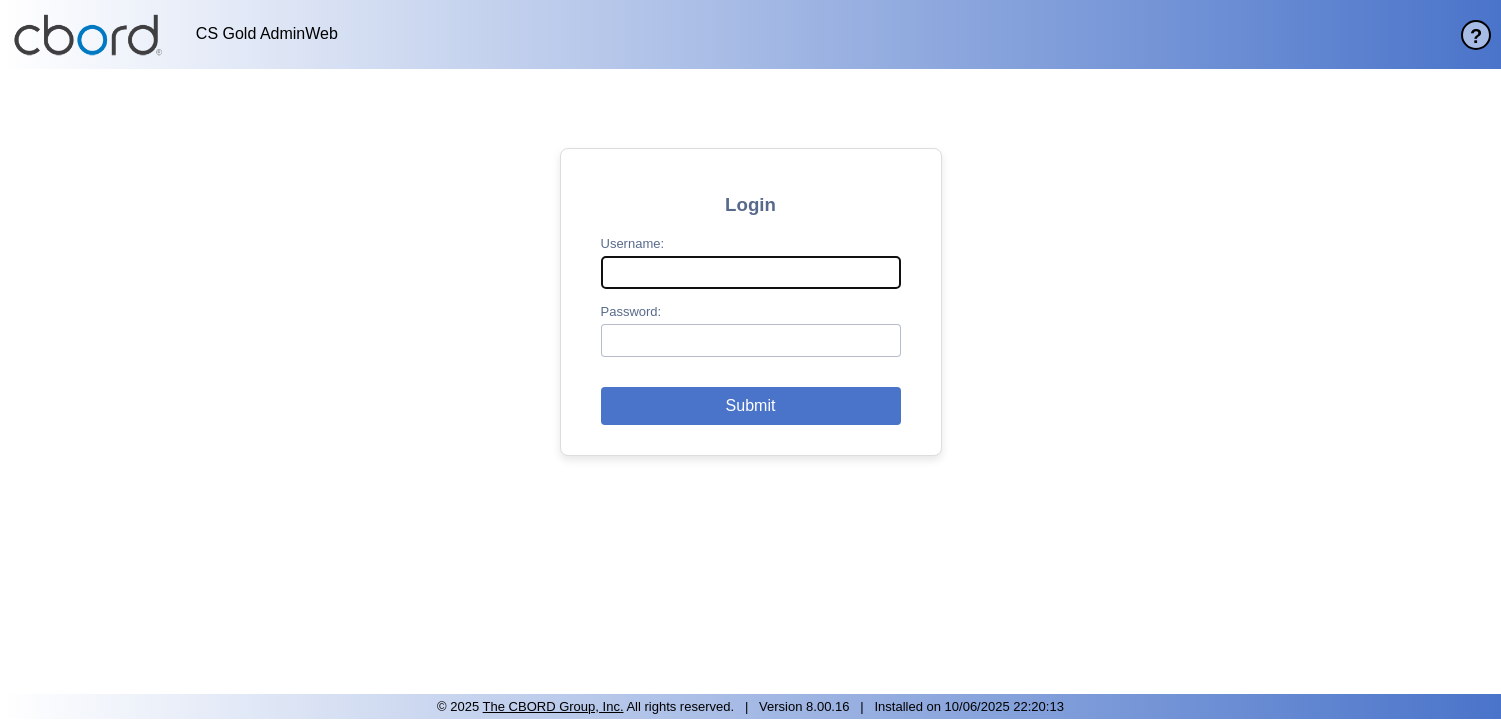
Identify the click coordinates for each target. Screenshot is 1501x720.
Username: (633, 243)
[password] (751, 340)
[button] (751, 406)
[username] (751, 272)
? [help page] (1476, 36)
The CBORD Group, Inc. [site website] (553, 706)
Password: (631, 311)
